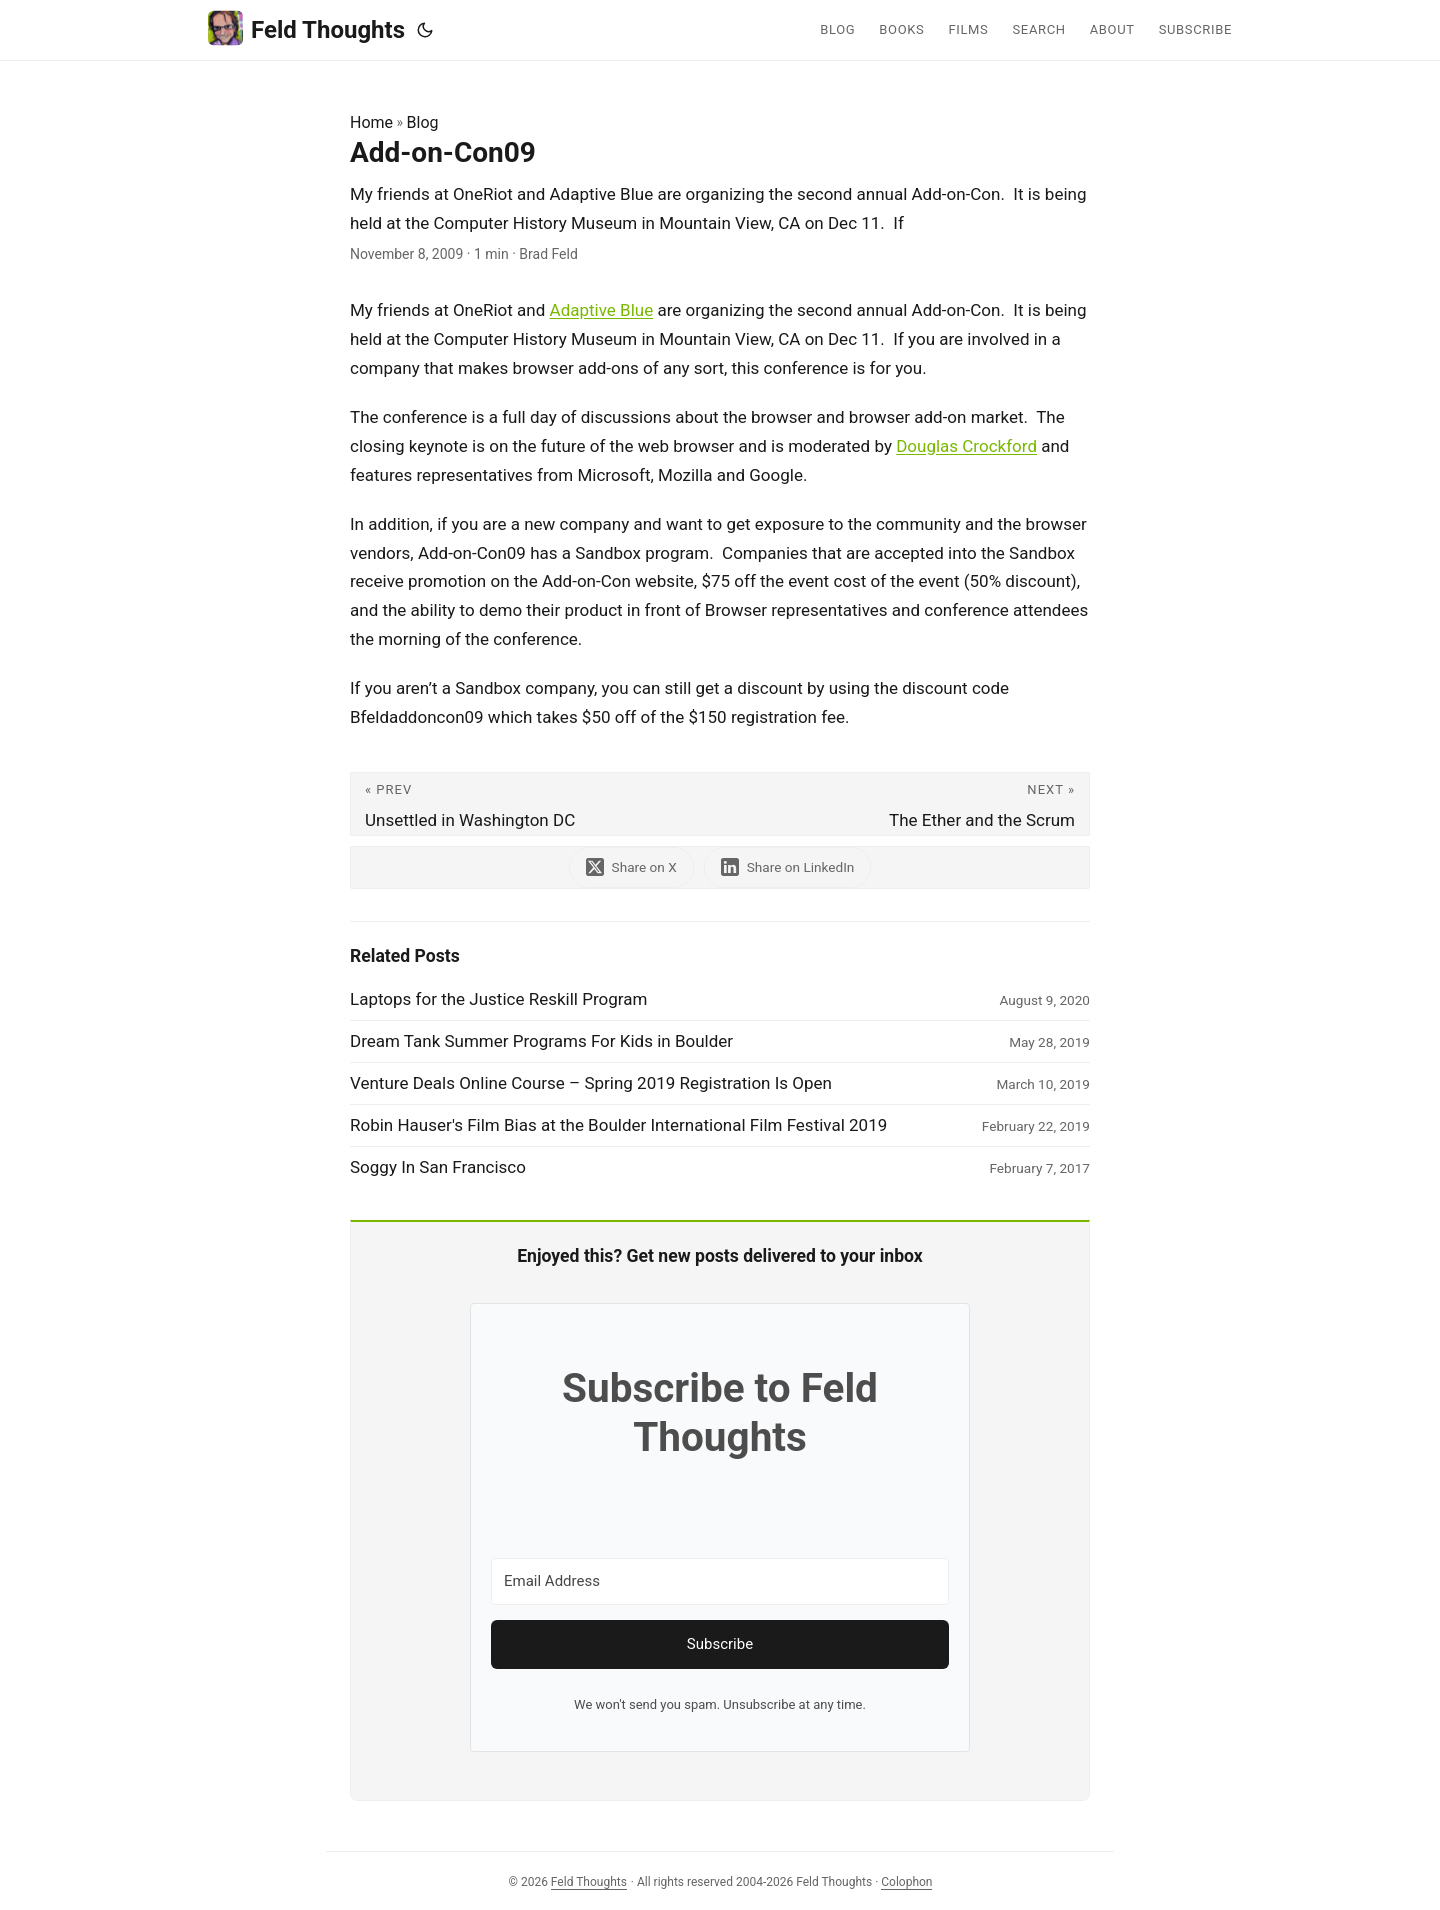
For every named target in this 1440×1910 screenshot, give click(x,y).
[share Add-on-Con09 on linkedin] (788, 867)
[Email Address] (720, 1581)
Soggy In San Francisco (438, 1167)
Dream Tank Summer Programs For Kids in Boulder (541, 1041)
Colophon (906, 1882)
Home (371, 122)
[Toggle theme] (425, 30)
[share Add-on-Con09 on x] (631, 867)
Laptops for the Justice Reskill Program (498, 999)
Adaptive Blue (602, 310)
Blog (423, 122)
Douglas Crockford (966, 446)
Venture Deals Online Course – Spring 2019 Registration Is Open (591, 1083)
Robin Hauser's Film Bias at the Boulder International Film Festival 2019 (618, 1125)
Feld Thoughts (306, 28)
